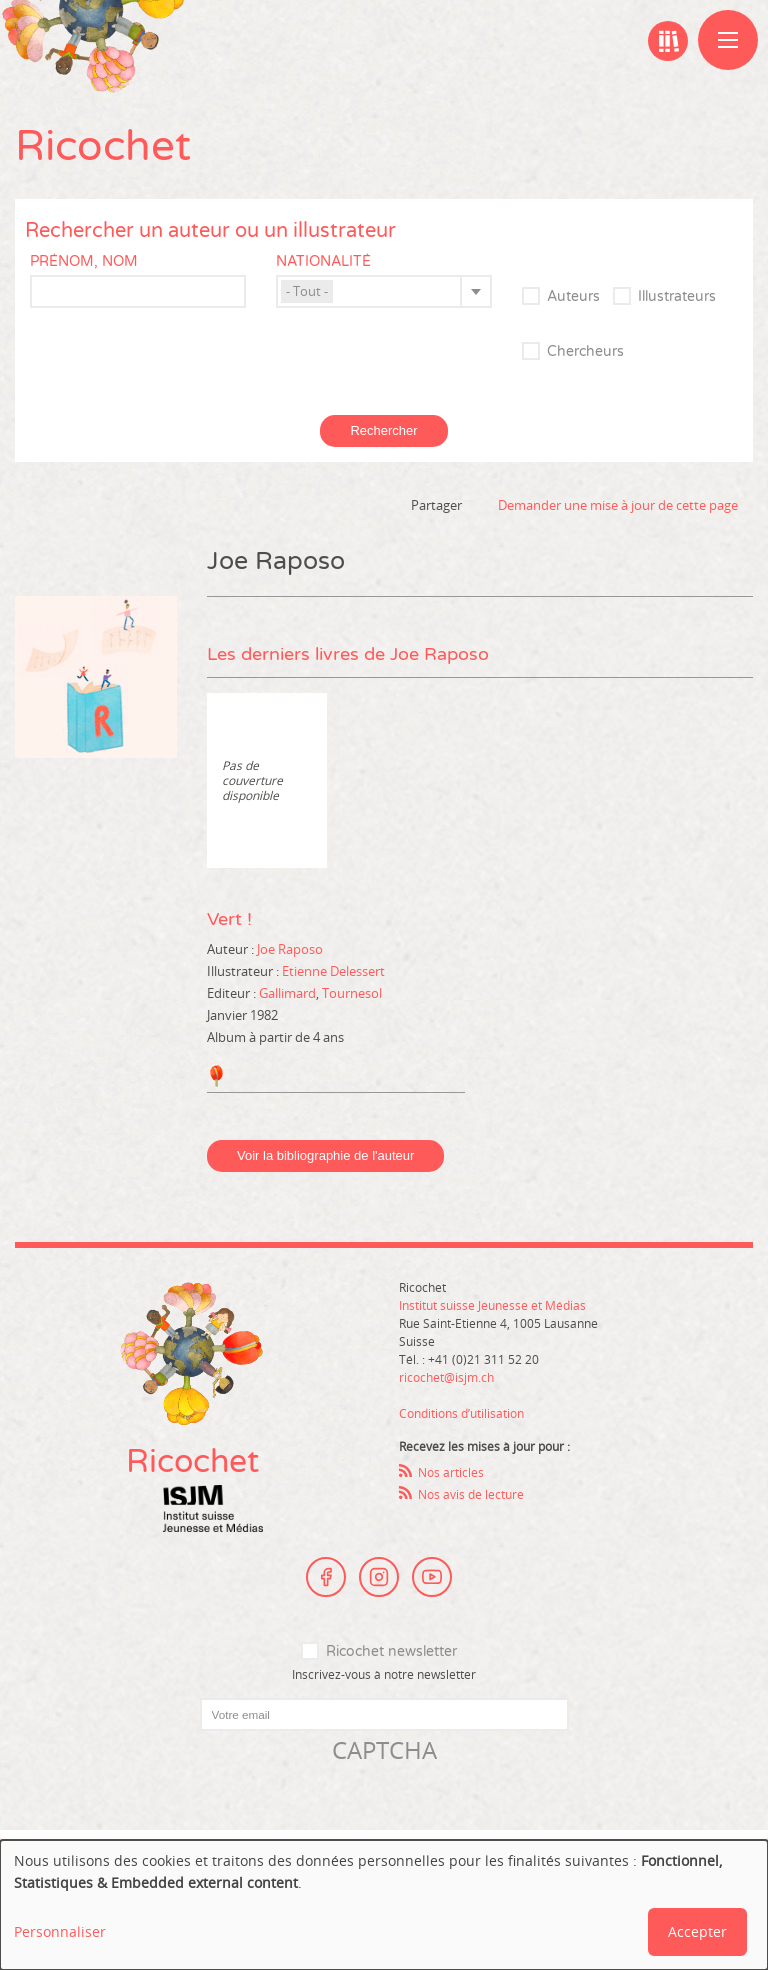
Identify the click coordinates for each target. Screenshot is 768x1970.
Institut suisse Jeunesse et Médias (213, 1509)
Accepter (697, 1931)
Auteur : (232, 949)
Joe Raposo (290, 949)
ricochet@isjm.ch (446, 1377)
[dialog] (384, 1905)
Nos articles (451, 1472)
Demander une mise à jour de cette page (618, 505)
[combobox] (384, 291)
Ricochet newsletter (391, 1651)
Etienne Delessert (333, 971)
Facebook (326, 1577)
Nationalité (323, 261)
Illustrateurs (677, 296)
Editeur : (233, 993)
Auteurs (573, 296)
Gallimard (287, 993)
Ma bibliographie (668, 41)
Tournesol (352, 993)
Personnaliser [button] (60, 1931)
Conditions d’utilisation (461, 1413)
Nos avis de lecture (471, 1494)
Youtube (432, 1577)
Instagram (379, 1577)
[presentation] (167, 1806)
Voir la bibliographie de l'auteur (325, 1155)
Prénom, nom (84, 261)
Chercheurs (585, 351)
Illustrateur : (244, 971)
